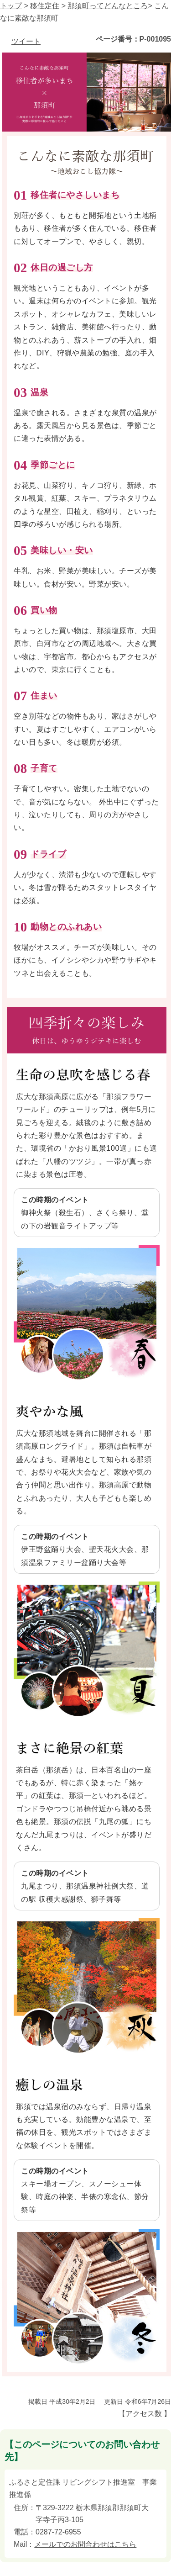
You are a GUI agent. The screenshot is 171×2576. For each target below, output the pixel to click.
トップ (11, 6)
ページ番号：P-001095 (133, 39)
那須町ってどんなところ (107, 6)
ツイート (26, 41)
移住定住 (44, 6)
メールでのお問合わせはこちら (85, 2544)
